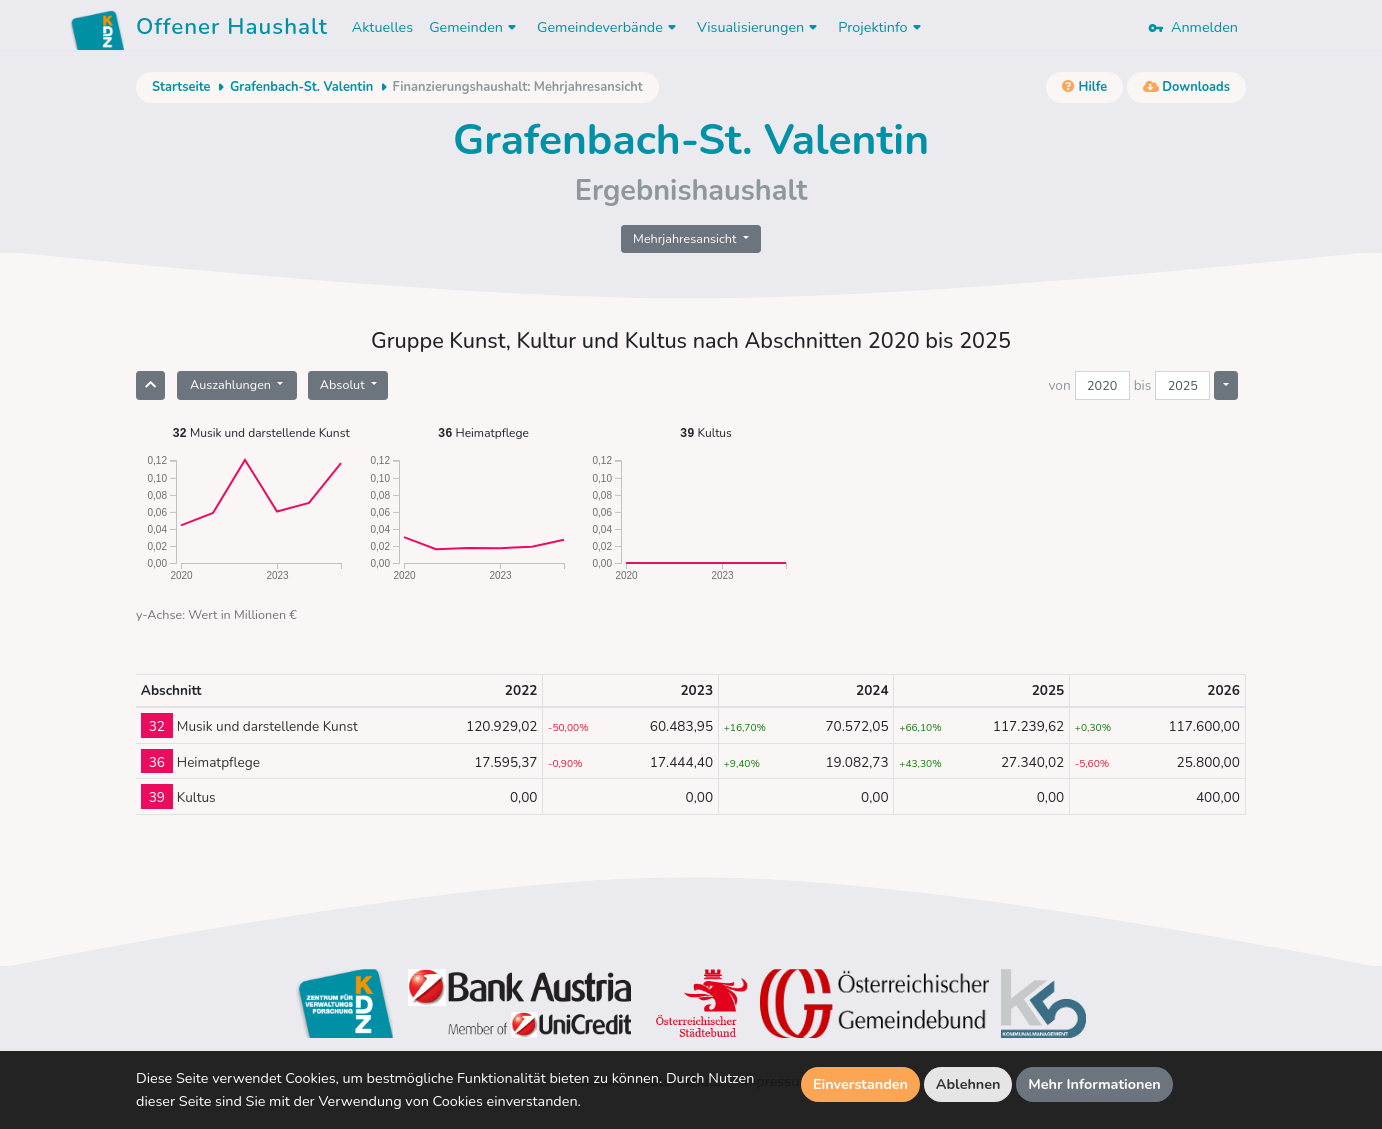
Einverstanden (860, 1084)
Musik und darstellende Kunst (260, 432)
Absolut (344, 384)
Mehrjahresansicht (686, 238)
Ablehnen (968, 1084)
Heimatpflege (483, 432)
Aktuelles (382, 27)
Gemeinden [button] (475, 27)
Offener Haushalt (232, 30)
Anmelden (1193, 27)
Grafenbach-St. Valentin (301, 87)
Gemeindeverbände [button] (609, 27)
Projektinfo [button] (881, 27)
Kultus (706, 432)
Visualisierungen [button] (759, 27)
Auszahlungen (232, 384)
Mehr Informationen (1094, 1084)
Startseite (181, 87)
